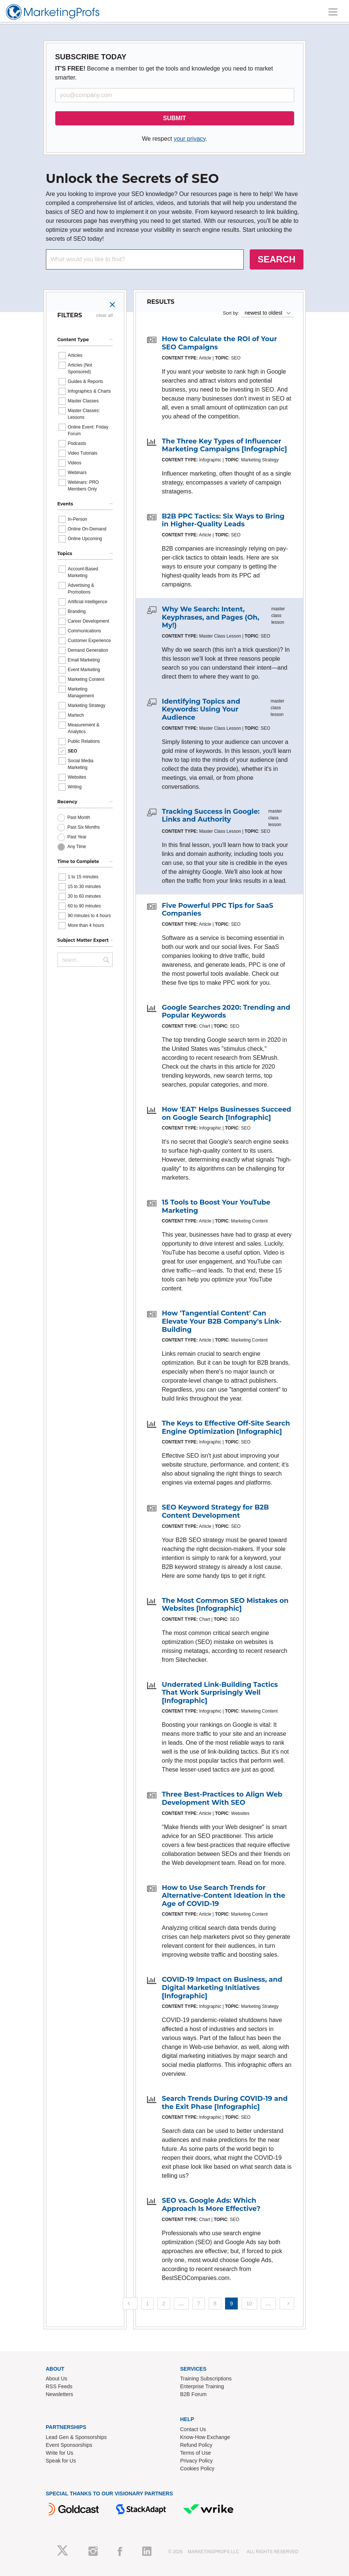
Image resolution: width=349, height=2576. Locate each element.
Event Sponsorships (69, 2445)
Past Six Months (84, 827)
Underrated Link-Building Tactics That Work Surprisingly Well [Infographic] (220, 1693)
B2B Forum (193, 2394)
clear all (104, 315)
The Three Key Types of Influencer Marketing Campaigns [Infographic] (224, 445)
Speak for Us (61, 2461)
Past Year (77, 837)
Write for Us (60, 2453)
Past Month (79, 817)
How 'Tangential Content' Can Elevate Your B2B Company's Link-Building (222, 1321)
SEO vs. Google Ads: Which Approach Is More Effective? (211, 2204)
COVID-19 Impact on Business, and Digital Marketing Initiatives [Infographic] (222, 1987)
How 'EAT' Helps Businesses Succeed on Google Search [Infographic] (227, 1113)
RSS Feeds (59, 2386)
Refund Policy (196, 2445)
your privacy (189, 139)
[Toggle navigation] (333, 12)
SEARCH (276, 259)
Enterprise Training (202, 2386)
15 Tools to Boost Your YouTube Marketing (216, 1206)
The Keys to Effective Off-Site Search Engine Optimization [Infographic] (226, 1427)
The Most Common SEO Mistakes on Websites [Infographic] (225, 1605)
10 (249, 2303)
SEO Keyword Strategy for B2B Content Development (215, 1511)
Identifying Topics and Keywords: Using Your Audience (201, 709)
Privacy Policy (196, 2461)
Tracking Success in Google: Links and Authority (211, 815)
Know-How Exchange (205, 2437)
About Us (57, 2379)
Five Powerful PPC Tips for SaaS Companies (218, 909)
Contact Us (193, 2429)
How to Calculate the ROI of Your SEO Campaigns (219, 343)
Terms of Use (195, 2453)
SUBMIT (174, 118)
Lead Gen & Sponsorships (76, 2437)
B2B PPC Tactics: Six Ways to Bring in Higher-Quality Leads (223, 520)
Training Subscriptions (206, 2379)
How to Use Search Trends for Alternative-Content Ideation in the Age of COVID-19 (224, 1896)
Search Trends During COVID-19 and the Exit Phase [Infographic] (225, 2102)
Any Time (77, 846)
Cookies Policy (197, 2468)
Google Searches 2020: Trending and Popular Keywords (226, 1011)
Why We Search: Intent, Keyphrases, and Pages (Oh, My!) (210, 617)
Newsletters (59, 2394)
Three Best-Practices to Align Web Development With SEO (222, 1798)
